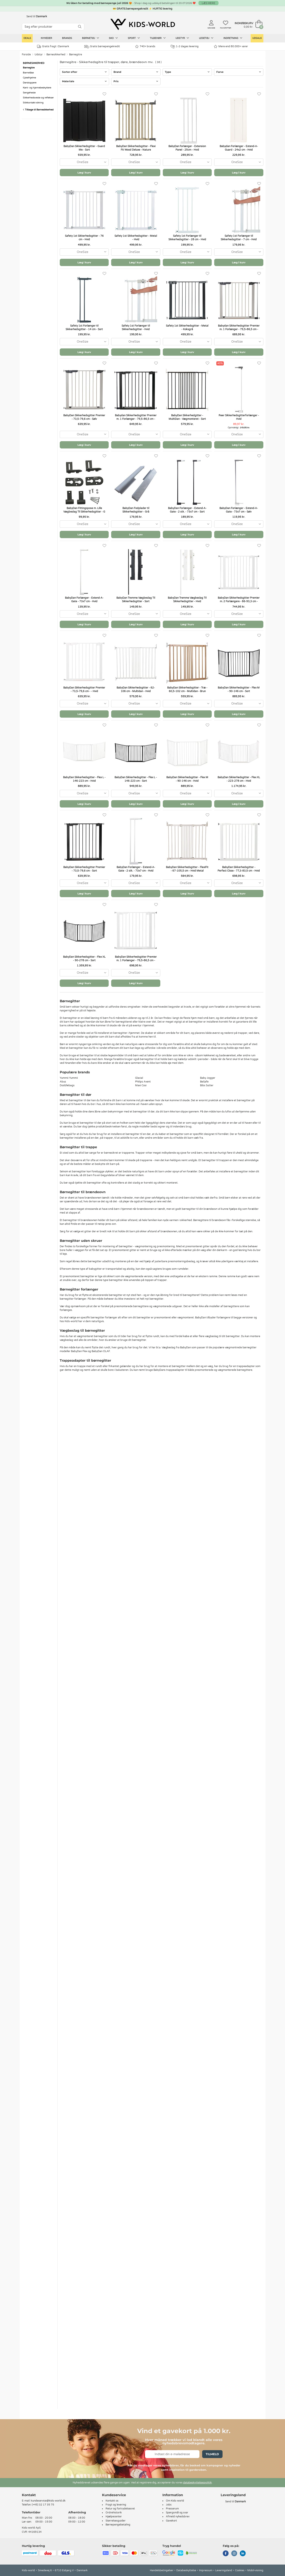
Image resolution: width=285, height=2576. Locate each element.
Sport (134, 38)
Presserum (172, 2508)
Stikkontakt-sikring (33, 102)
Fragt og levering (116, 2504)
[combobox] (84, 162)
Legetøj (206, 38)
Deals (27, 38)
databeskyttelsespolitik (197, 2482)
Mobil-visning (255, 2570)
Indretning (232, 38)
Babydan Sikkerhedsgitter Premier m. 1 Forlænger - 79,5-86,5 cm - (239, 327)
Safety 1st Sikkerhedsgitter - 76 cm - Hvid (84, 237)
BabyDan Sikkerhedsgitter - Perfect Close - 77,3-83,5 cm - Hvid (239, 869)
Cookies (239, 2570)
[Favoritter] (104, 94)
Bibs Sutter (206, 1085)
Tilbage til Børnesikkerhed (38, 109)
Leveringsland (223, 2570)
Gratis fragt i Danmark (53, 46)
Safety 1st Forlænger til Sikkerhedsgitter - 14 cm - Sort (84, 327)
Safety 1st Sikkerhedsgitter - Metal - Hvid (135, 237)
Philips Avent (143, 1081)
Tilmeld (212, 2454)
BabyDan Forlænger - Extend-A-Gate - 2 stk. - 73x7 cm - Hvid (136, 869)
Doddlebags (67, 1085)
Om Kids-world (175, 2500)
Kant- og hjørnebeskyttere (37, 87)
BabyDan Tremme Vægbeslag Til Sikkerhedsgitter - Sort (135, 599)
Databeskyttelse (186, 2570)
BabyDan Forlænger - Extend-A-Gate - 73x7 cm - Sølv (238, 510)
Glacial (139, 1077)
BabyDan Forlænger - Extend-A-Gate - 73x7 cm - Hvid (84, 599)
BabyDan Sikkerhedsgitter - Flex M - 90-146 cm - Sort (239, 689)
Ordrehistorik (114, 2512)
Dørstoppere (29, 82)
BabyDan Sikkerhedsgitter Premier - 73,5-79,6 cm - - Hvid (84, 689)
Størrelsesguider (116, 2520)
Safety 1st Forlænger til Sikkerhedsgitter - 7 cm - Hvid (239, 237)
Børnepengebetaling (118, 2524)
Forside (26, 54)
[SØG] (79, 26)
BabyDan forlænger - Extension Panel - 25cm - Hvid (187, 148)
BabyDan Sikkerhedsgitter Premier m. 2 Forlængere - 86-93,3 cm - (239, 599)
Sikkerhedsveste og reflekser (38, 97)
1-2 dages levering (185, 46)
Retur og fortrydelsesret (120, 2508)
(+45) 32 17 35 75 (43, 2504)
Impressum (205, 2570)
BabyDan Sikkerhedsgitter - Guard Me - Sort (84, 148)
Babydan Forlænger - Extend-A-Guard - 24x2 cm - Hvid (239, 148)
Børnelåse (28, 72)
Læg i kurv (84, 172)
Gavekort (171, 2520)
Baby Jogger (207, 1077)
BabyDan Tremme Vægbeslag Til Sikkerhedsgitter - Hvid (187, 599)
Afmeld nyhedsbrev (177, 2516)
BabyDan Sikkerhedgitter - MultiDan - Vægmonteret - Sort (187, 417)
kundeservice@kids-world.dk (48, 2500)
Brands (67, 38)
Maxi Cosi (141, 1085)
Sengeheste (29, 92)
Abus (63, 1081)
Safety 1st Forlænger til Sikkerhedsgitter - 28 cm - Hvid (187, 237)
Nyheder (46, 38)
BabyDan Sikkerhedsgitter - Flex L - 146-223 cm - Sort (135, 779)
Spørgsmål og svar (177, 2512)
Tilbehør (158, 38)
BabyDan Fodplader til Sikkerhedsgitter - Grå (135, 510)
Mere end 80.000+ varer (231, 46)
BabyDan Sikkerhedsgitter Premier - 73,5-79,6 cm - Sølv (84, 417)
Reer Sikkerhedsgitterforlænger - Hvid (239, 417)
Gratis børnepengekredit (102, 46)
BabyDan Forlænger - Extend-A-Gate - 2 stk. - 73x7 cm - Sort (187, 510)
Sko (113, 38)
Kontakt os (112, 2500)
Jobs (169, 2504)
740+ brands (145, 46)
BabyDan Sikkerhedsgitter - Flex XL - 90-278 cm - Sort (84, 958)
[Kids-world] (142, 24)
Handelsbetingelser (161, 2570)
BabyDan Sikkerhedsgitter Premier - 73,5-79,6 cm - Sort (84, 869)
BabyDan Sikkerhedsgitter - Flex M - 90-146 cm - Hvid (187, 779)
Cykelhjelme (29, 77)
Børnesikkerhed (55, 54)
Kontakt (29, 2495)
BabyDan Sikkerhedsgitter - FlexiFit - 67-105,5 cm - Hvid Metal (187, 869)
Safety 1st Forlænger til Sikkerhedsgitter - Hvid (136, 327)
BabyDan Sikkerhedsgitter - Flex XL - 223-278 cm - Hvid (239, 779)
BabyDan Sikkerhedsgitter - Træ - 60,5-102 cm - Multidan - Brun (187, 689)
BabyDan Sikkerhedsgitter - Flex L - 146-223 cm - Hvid (84, 779)
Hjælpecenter (114, 2516)
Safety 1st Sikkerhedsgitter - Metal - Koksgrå (187, 327)
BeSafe (204, 1081)
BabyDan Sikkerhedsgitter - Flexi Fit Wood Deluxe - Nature (136, 148)
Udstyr (182, 38)
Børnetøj (90, 38)
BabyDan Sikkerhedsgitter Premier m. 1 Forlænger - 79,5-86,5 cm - (136, 958)
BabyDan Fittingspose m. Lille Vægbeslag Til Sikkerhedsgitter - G (84, 510)
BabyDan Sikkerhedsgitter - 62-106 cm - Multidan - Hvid (136, 689)
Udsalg (257, 38)
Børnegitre (75, 54)
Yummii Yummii (69, 1077)
